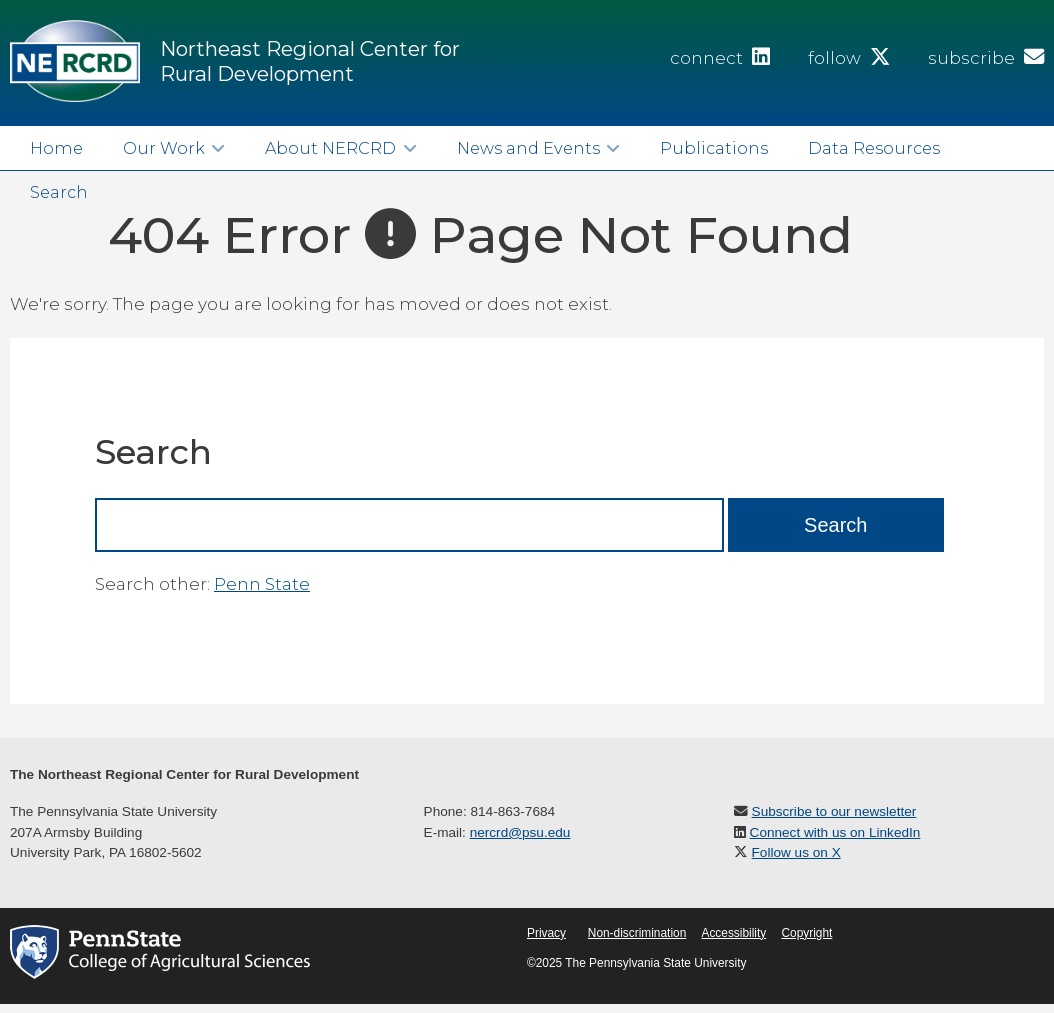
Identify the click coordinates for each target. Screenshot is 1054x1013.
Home (56, 148)
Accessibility (733, 933)
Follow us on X (796, 852)
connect (720, 58)
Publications (714, 148)
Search (59, 192)
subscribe (986, 58)
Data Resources (874, 148)
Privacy (546, 933)
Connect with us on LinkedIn (835, 832)
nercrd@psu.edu (520, 832)
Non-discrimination (637, 933)
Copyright (806, 933)
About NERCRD (330, 148)
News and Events (528, 148)
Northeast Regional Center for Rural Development (310, 61)
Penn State (262, 584)
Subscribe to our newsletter (834, 811)
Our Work (164, 148)
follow (849, 58)
